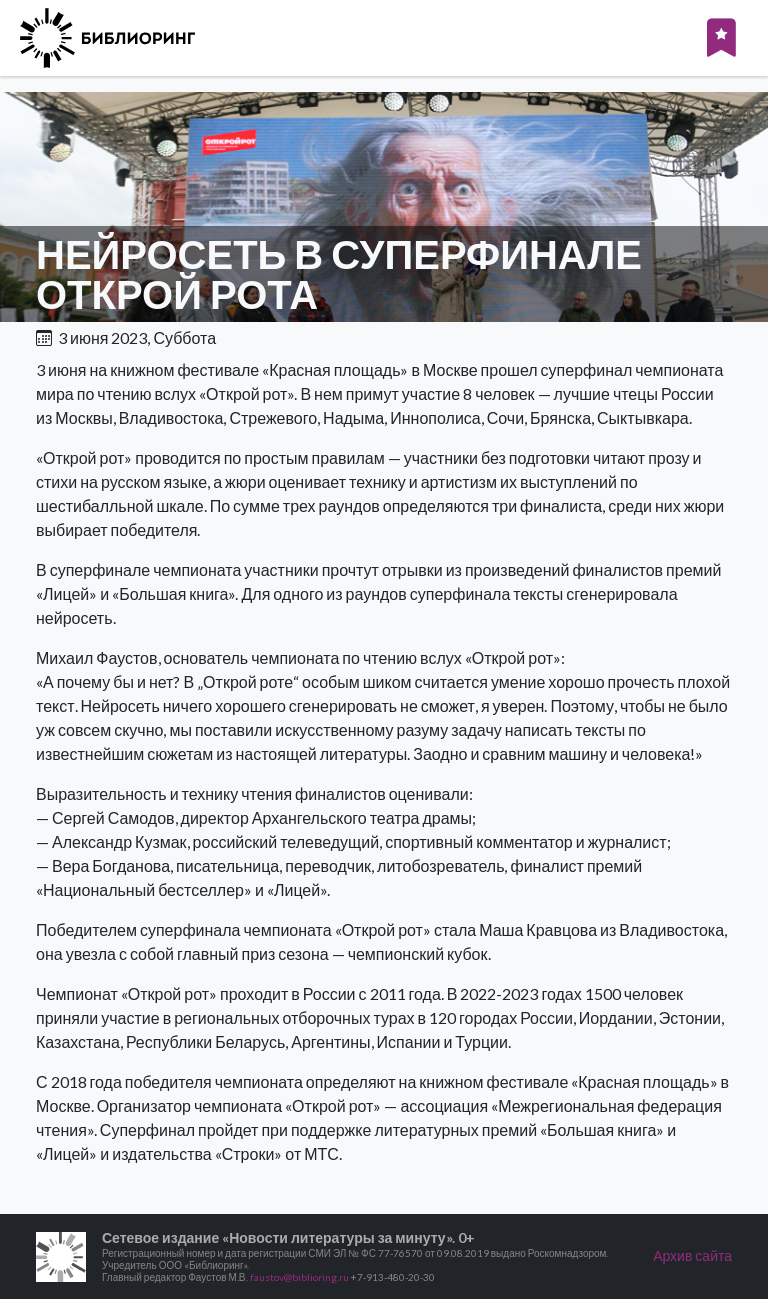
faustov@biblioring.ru (299, 1277)
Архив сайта (692, 1255)
